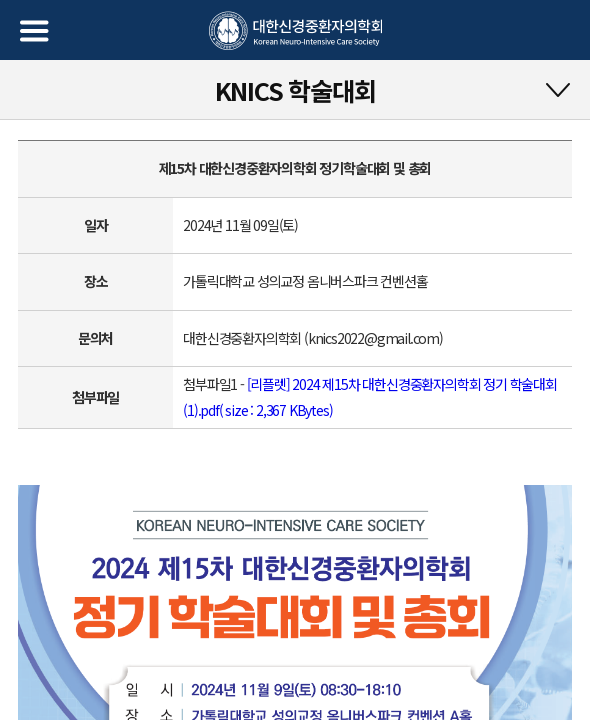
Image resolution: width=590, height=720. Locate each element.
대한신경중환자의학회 (295, 31)
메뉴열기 (34, 31)
